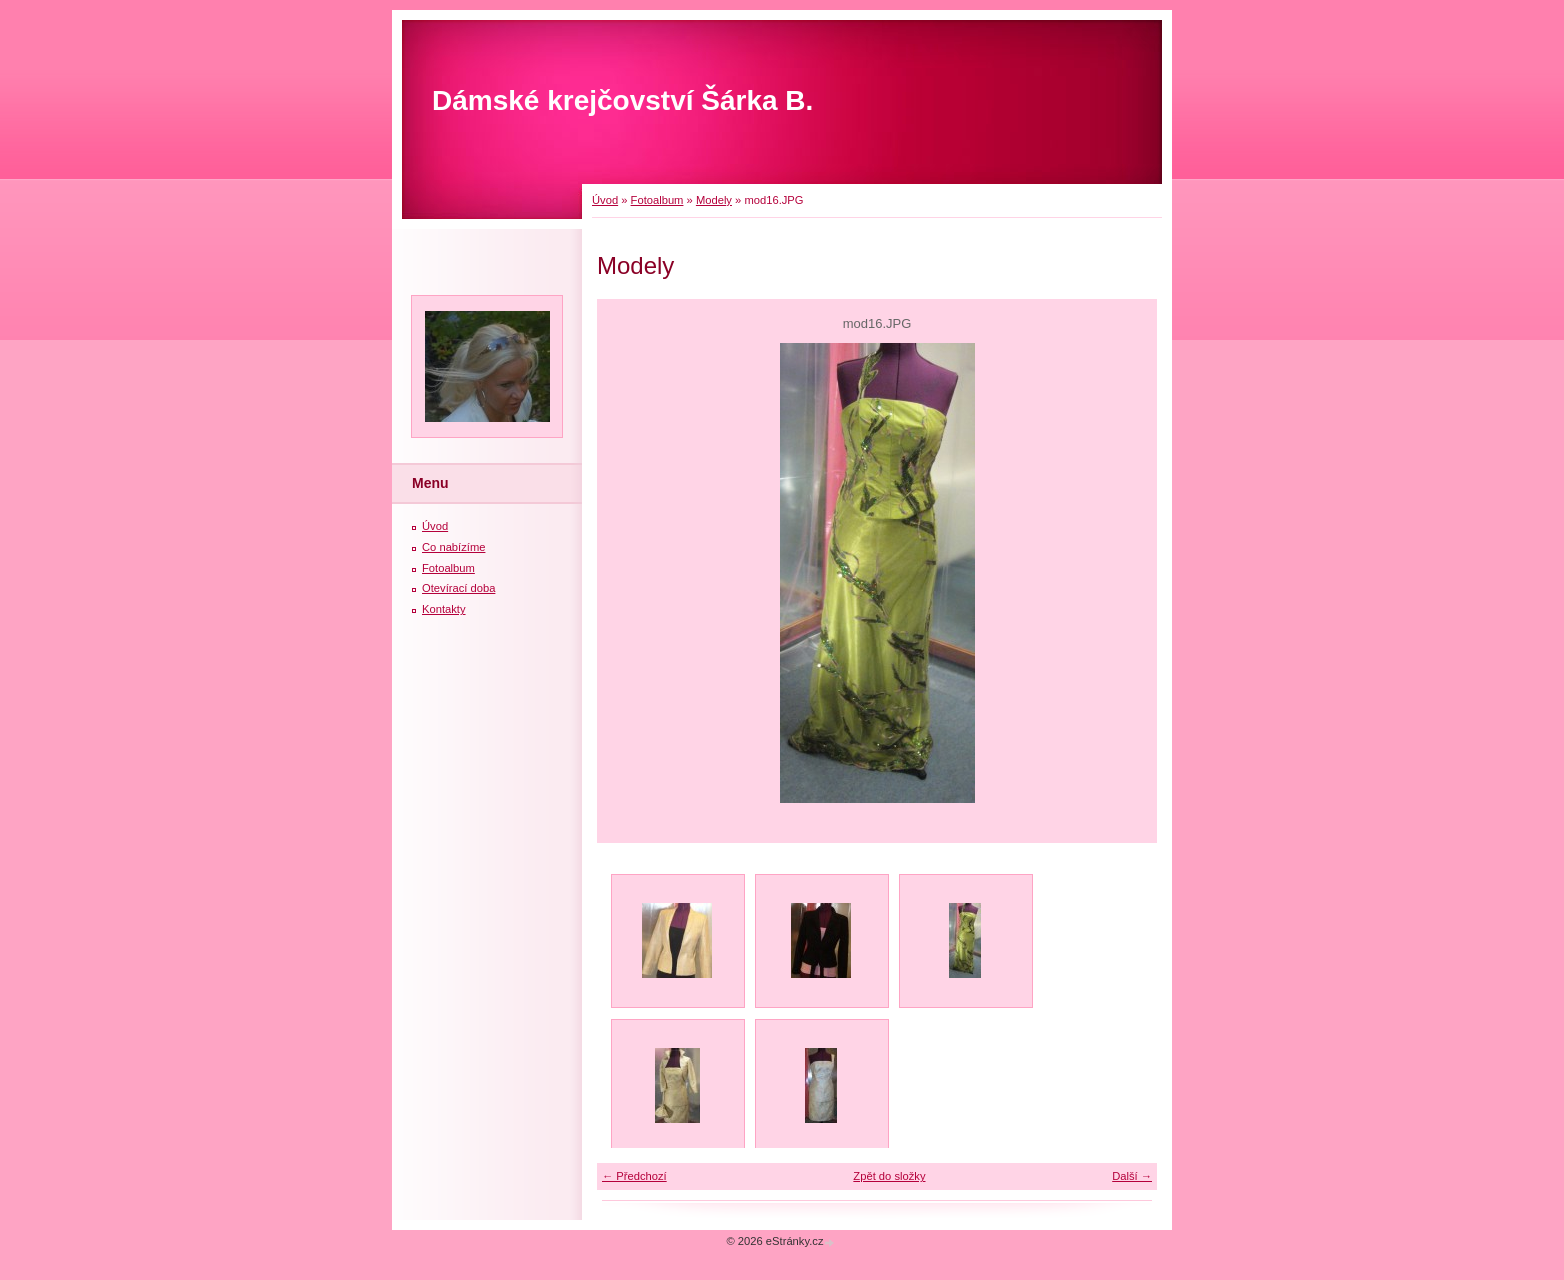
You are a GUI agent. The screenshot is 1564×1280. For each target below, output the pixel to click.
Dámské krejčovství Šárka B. (622, 100)
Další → (1132, 1176)
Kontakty (444, 609)
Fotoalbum (657, 200)
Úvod (605, 200)
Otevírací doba (458, 588)
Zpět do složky (889, 1176)
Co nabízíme (453, 547)
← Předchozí (634, 1176)
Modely (714, 200)
